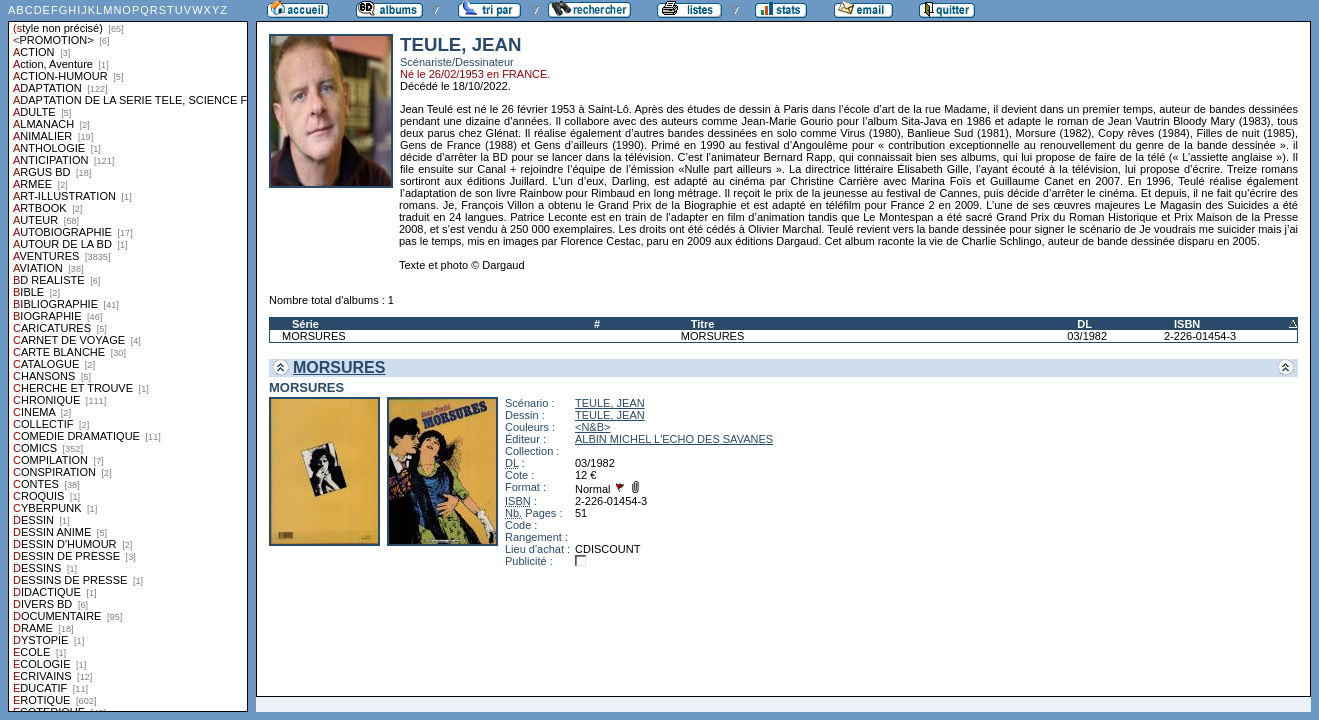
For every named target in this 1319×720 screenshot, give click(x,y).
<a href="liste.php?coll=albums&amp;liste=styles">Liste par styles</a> (128, 356)
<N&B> (592, 427)
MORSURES (314, 336)
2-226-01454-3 (1200, 336)
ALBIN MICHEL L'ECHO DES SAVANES (674, 439)
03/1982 (1087, 336)
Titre (703, 324)
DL (1084, 324)
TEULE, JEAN (610, 403)
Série (305, 324)
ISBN (1187, 324)
